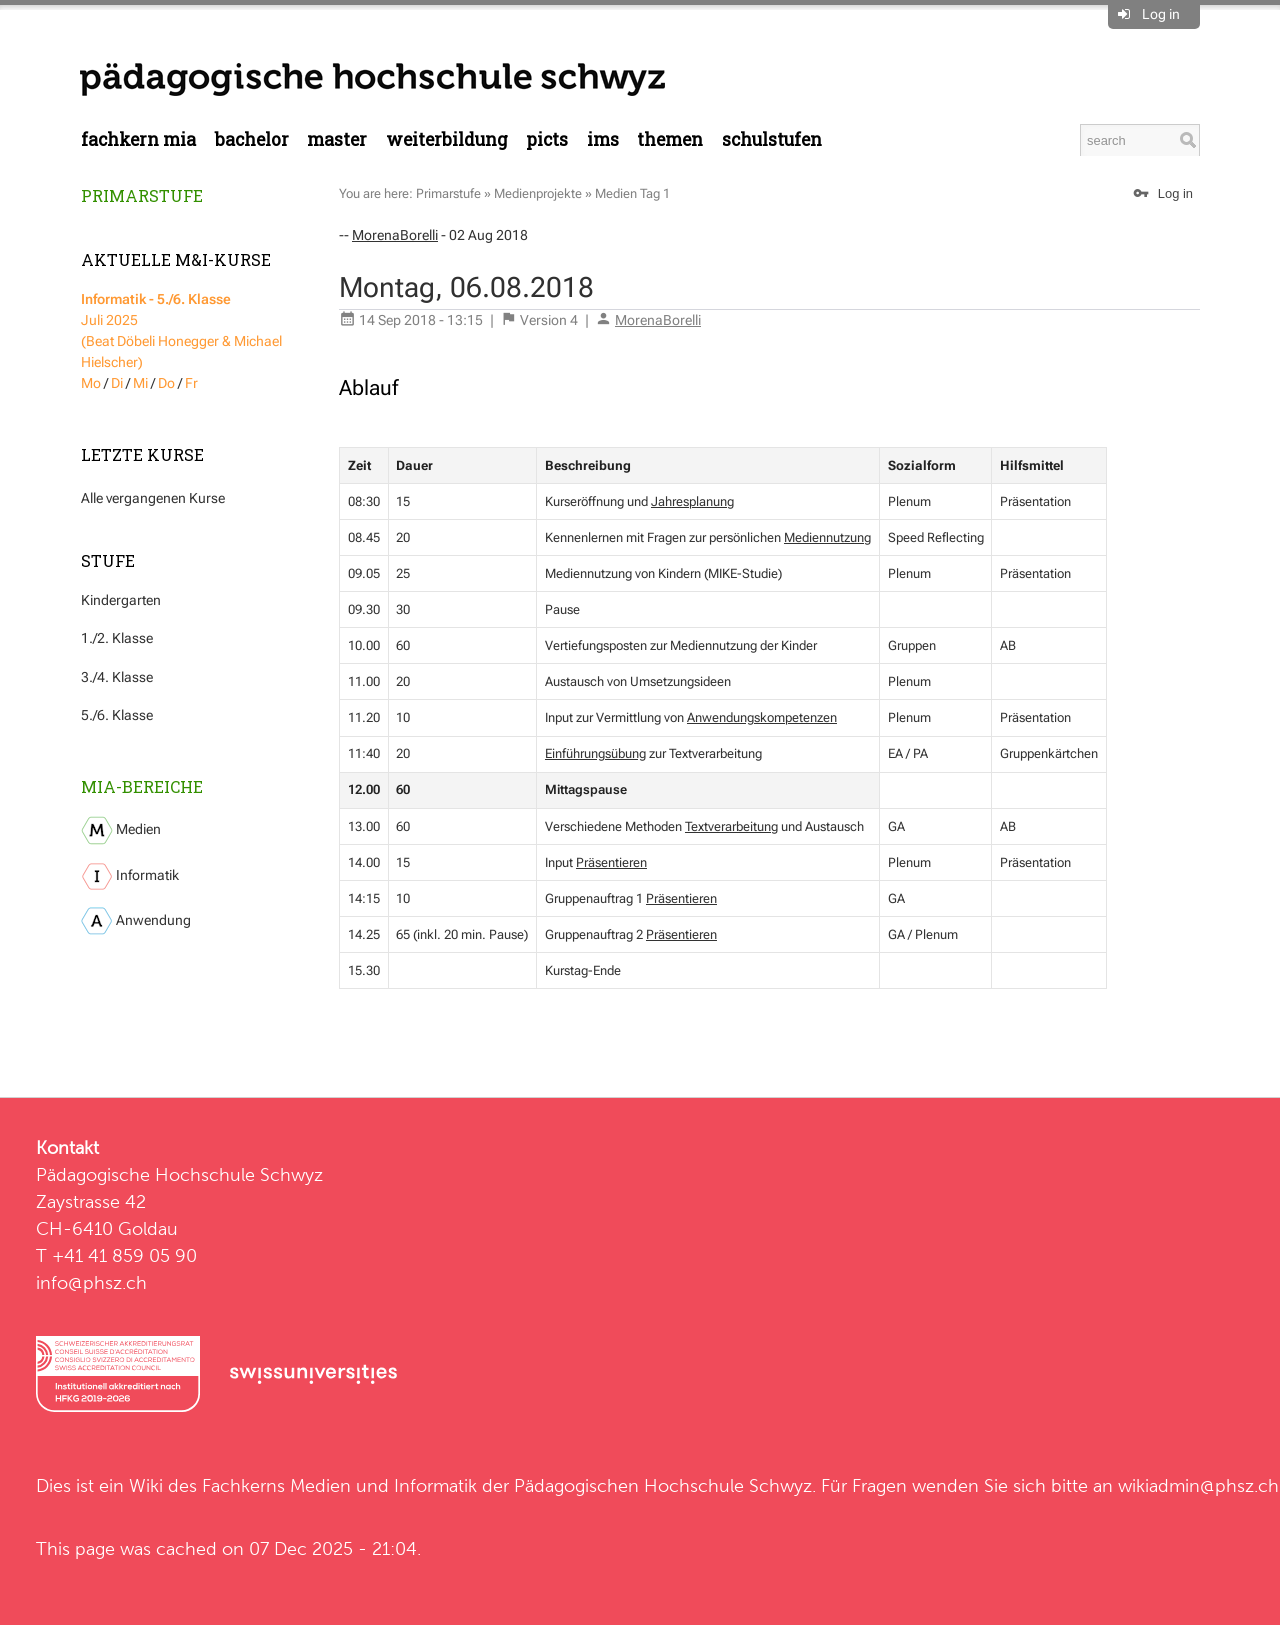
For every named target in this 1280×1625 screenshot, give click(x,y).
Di (117, 383)
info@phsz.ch (91, 1282)
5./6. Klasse (117, 715)
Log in (1161, 14)
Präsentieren (611, 862)
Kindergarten (121, 600)
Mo (91, 383)
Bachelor (252, 139)
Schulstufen (772, 139)
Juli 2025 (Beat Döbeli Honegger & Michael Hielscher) (181, 330)
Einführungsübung (595, 753)
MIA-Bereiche (142, 786)
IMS (603, 139)
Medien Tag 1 (632, 193)
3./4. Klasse (117, 677)
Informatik (130, 876)
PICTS (547, 139)
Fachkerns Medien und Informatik (339, 1485)
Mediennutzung (827, 537)
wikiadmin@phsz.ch (1198, 1485)
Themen (670, 139)
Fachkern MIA (138, 139)
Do (166, 383)
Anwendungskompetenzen (762, 717)
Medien (121, 830)
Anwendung (136, 921)
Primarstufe (142, 195)
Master (337, 139)
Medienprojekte (538, 193)
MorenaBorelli (395, 235)
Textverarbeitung (731, 826)
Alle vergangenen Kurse (153, 498)
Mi (140, 383)
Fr (191, 383)
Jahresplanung (692, 501)
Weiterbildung (447, 139)
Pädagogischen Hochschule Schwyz (663, 1485)
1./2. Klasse (117, 638)
